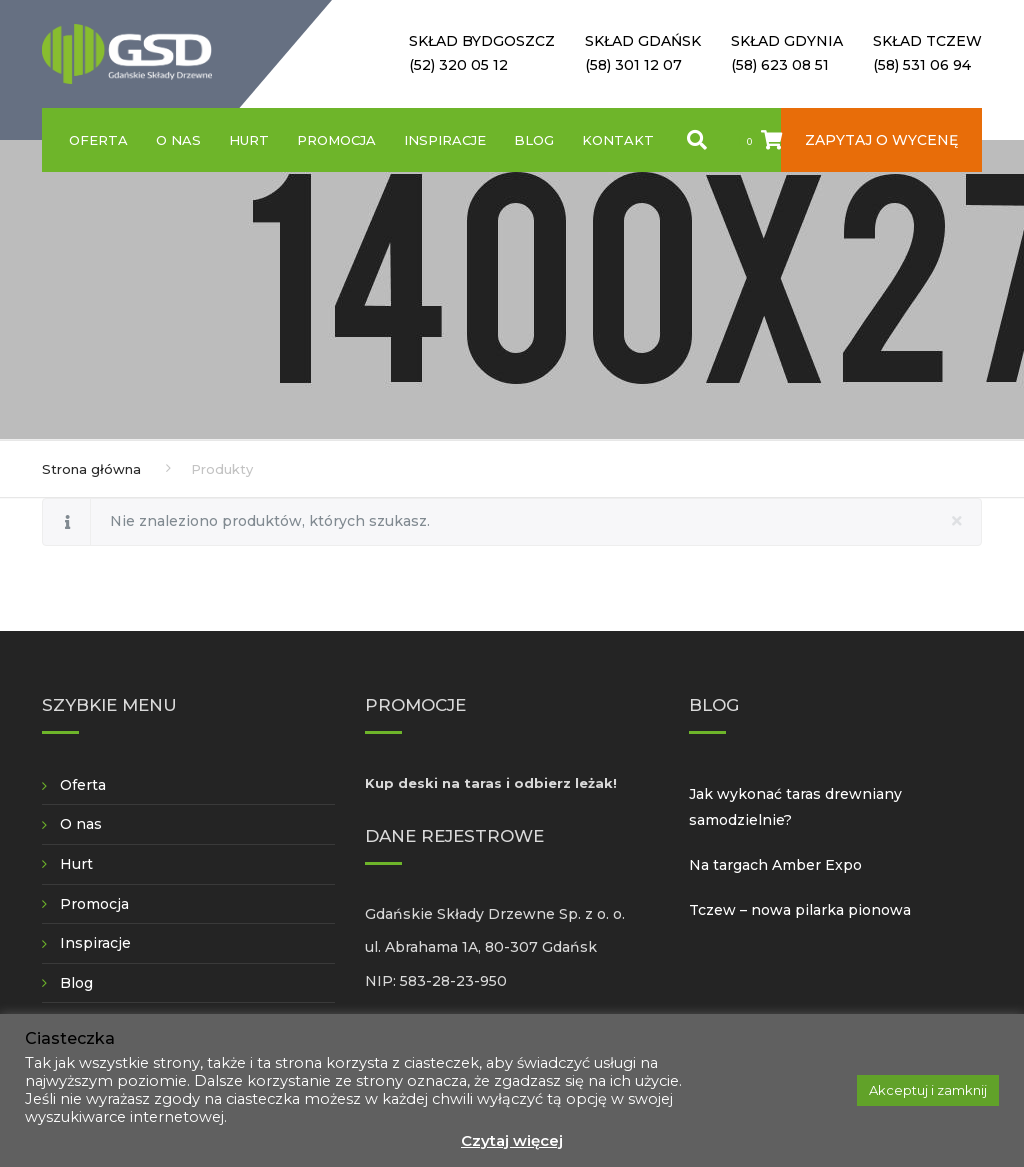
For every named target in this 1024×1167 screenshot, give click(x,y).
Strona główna (91, 469)
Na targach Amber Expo (775, 865)
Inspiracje (445, 140)
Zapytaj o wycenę (881, 140)
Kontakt (618, 140)
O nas (178, 140)
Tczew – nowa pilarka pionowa (800, 910)
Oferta (98, 140)
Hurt (249, 140)
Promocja (336, 140)
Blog (534, 140)
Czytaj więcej (512, 1140)
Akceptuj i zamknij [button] (928, 1090)
